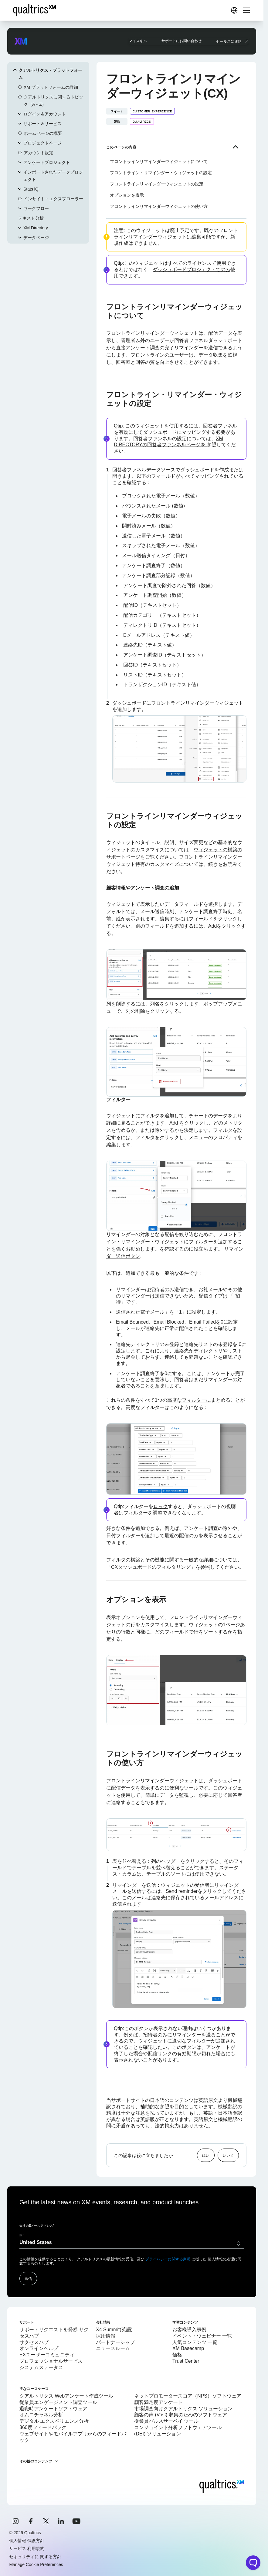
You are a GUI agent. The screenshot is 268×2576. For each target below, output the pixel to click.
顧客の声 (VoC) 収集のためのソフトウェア (180, 2414)
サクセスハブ (34, 2342)
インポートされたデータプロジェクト (53, 176)
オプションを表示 (127, 195)
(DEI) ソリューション (157, 2433)
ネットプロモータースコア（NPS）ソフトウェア (187, 2395)
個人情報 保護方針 (26, 2540)
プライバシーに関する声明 (167, 2259)
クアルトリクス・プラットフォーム (50, 74)
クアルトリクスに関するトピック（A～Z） (53, 101)
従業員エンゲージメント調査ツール (58, 2402)
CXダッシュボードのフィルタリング (151, 1567)
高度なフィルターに (189, 1400)
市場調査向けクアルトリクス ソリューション (183, 2408)
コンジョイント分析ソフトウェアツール (178, 2427)
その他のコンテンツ (35, 2461)
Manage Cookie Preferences (36, 2564)
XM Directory (35, 227)
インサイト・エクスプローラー (53, 198)
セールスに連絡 (229, 41)
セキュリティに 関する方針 (35, 2556)
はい (205, 2155)
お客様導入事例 (189, 2329)
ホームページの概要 (43, 133)
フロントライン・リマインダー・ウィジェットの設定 (161, 172)
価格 (177, 2354)
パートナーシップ (115, 2342)
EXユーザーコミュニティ (46, 2354)
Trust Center (185, 2361)
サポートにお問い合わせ (181, 41)
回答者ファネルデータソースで (146, 469)
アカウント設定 (38, 152)
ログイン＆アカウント (44, 113)
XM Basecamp (188, 2348)
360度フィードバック (42, 2427)
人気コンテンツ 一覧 (194, 2342)
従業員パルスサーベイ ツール (166, 2421)
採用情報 (105, 2335)
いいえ (228, 2155)
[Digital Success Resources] (234, 10)
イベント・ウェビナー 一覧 (202, 2335)
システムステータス (41, 2367)
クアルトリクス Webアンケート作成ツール (66, 2395)
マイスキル (138, 41)
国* (21, 2235)
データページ (36, 237)
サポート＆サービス (42, 123)
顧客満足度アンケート (158, 2402)
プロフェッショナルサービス (51, 2361)
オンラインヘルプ (38, 2348)
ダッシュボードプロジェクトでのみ (191, 269)
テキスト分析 (31, 218)
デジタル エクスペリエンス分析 (54, 2421)
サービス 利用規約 (26, 2548)
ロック (160, 1506)
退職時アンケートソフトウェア (53, 2408)
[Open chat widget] (253, 2562)
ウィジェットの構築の (218, 849)
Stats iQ (31, 189)
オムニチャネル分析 (41, 2414)
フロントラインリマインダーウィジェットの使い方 (159, 206)
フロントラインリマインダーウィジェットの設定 (156, 183)
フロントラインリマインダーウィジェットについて (159, 161)
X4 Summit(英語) (114, 2329)
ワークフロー (36, 208)
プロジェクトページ (42, 143)
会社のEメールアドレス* (36, 2225)
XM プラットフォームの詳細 (51, 87)
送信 (28, 2278)
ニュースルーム (113, 2348)
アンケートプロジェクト (46, 162)
